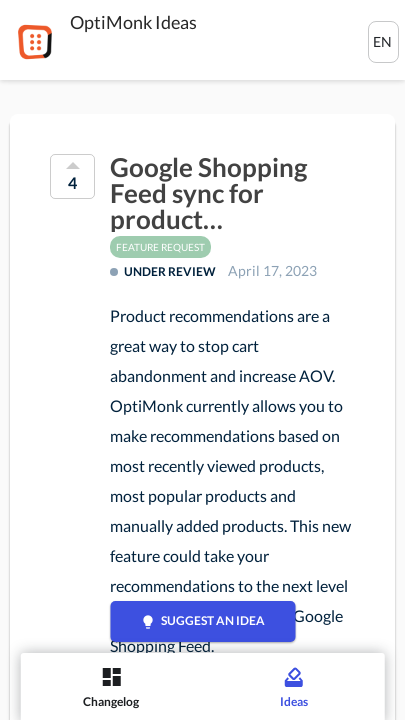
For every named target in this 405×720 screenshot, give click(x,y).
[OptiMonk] (35, 42)
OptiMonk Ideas (133, 22)
